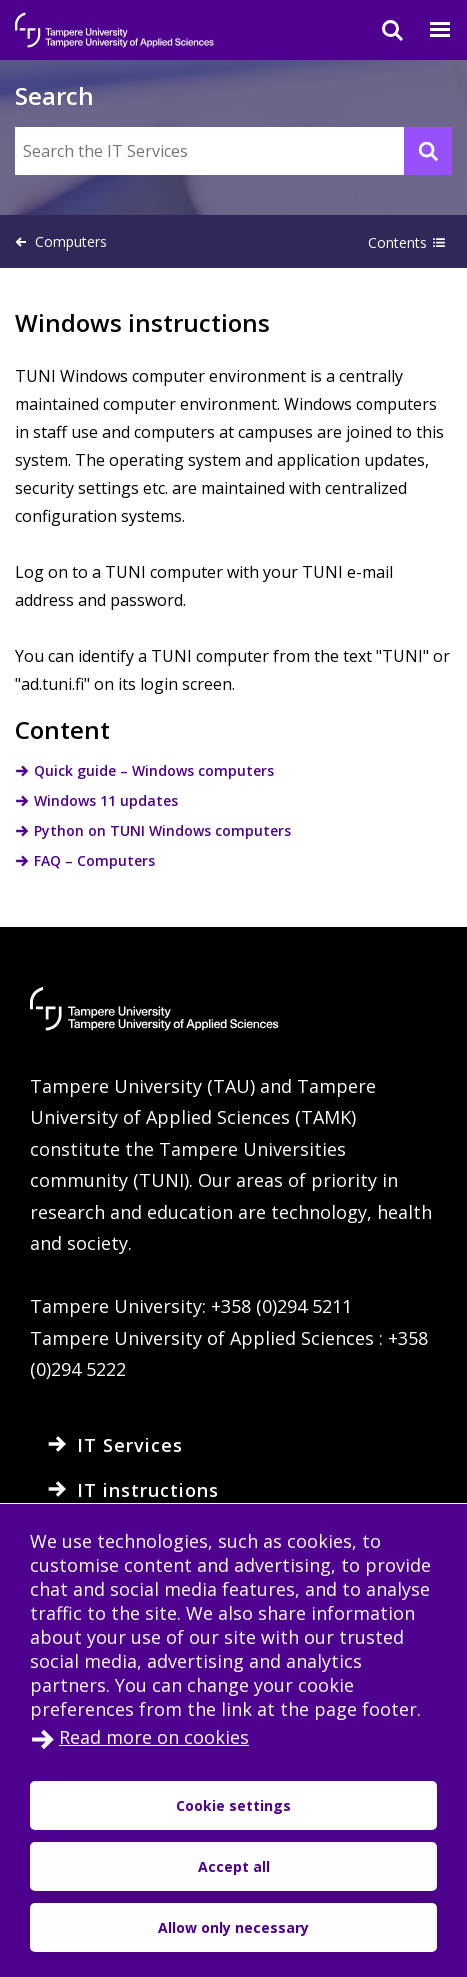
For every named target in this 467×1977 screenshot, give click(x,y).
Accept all (234, 1866)
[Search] (380, 30)
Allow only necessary (233, 1927)
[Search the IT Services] (233, 151)
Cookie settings (233, 1805)
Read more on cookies (154, 1737)
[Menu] (428, 30)
